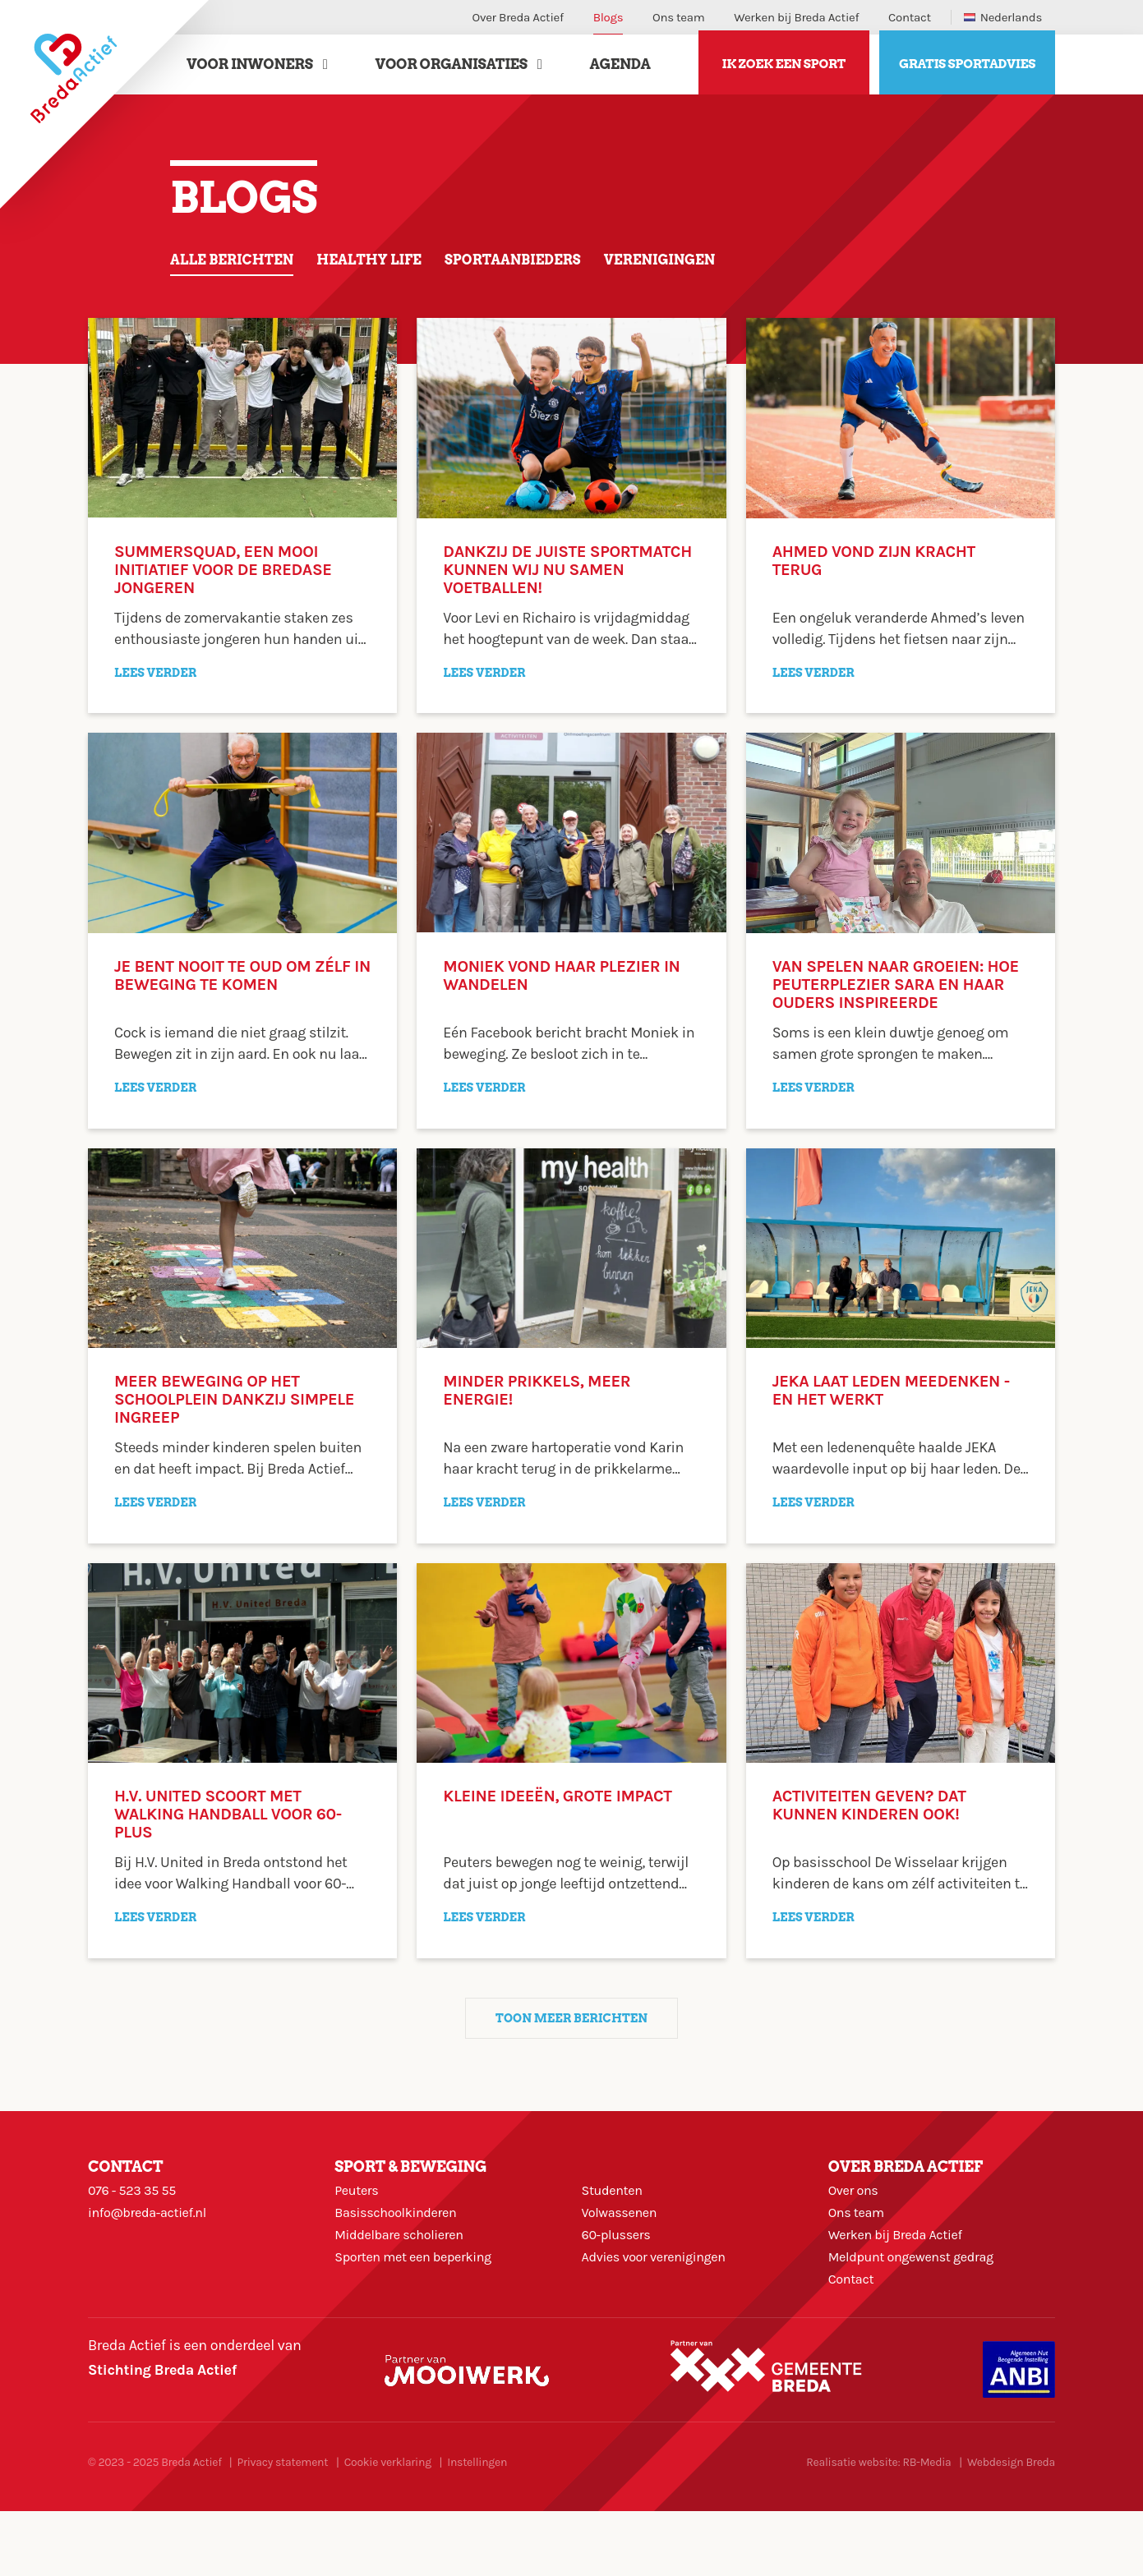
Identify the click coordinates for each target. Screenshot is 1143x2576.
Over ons (856, 2215)
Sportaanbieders (547, 268)
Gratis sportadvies (967, 69)
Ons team (678, 17)
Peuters (359, 2215)
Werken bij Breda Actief (796, 17)
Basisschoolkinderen (402, 2247)
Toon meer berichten (571, 2036)
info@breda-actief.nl (154, 2247)
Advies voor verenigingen (662, 2309)
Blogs (608, 17)
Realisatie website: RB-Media (878, 2527)
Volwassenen (624, 2247)
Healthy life (388, 268)
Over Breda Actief (518, 17)
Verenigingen (707, 268)
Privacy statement (282, 2527)
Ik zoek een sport (784, 69)
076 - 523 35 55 (137, 2215)
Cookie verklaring (387, 2527)
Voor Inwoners (250, 68)
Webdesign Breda (1011, 2527)
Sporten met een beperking (421, 2309)
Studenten (616, 2215)
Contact (909, 17)
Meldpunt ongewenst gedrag (920, 2309)
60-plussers (620, 2278)
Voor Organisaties (452, 68)
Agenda (620, 68)
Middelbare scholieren (406, 2278)
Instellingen (477, 2527)
